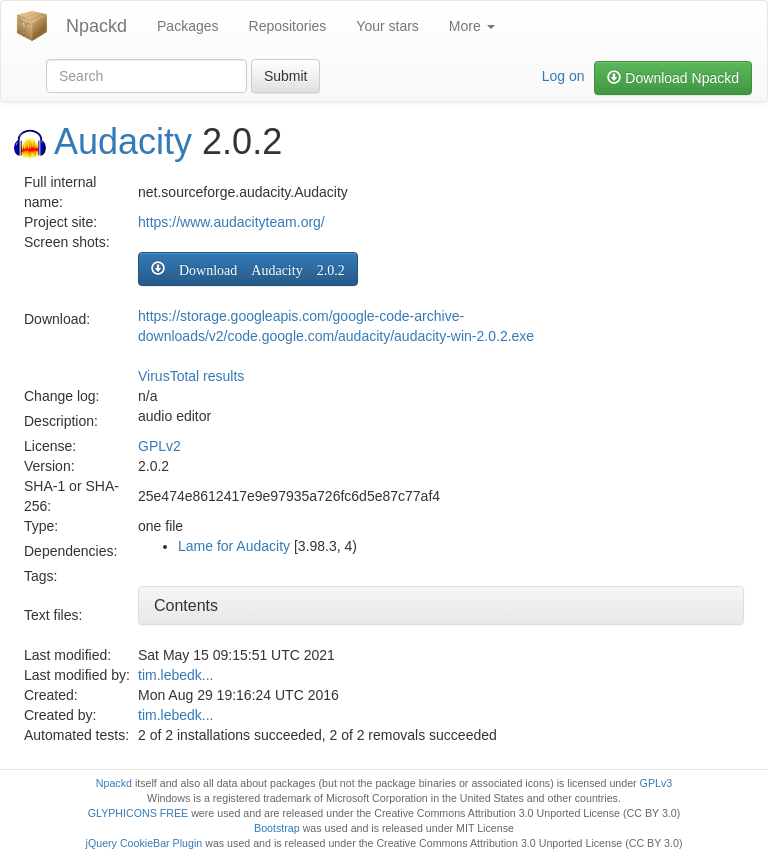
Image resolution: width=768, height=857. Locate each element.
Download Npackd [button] (673, 78)
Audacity (123, 141)
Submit (286, 76)
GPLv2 (159, 446)
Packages (187, 26)
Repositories (288, 26)
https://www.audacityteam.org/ (231, 222)
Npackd (96, 26)
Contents (186, 605)
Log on (563, 76)
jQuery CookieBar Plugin (144, 843)
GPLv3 (656, 783)
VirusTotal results (191, 376)
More (472, 26)
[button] (248, 269)
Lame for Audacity (234, 546)
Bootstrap (277, 828)
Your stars (387, 26)
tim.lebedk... (175, 675)
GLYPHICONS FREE (138, 813)
